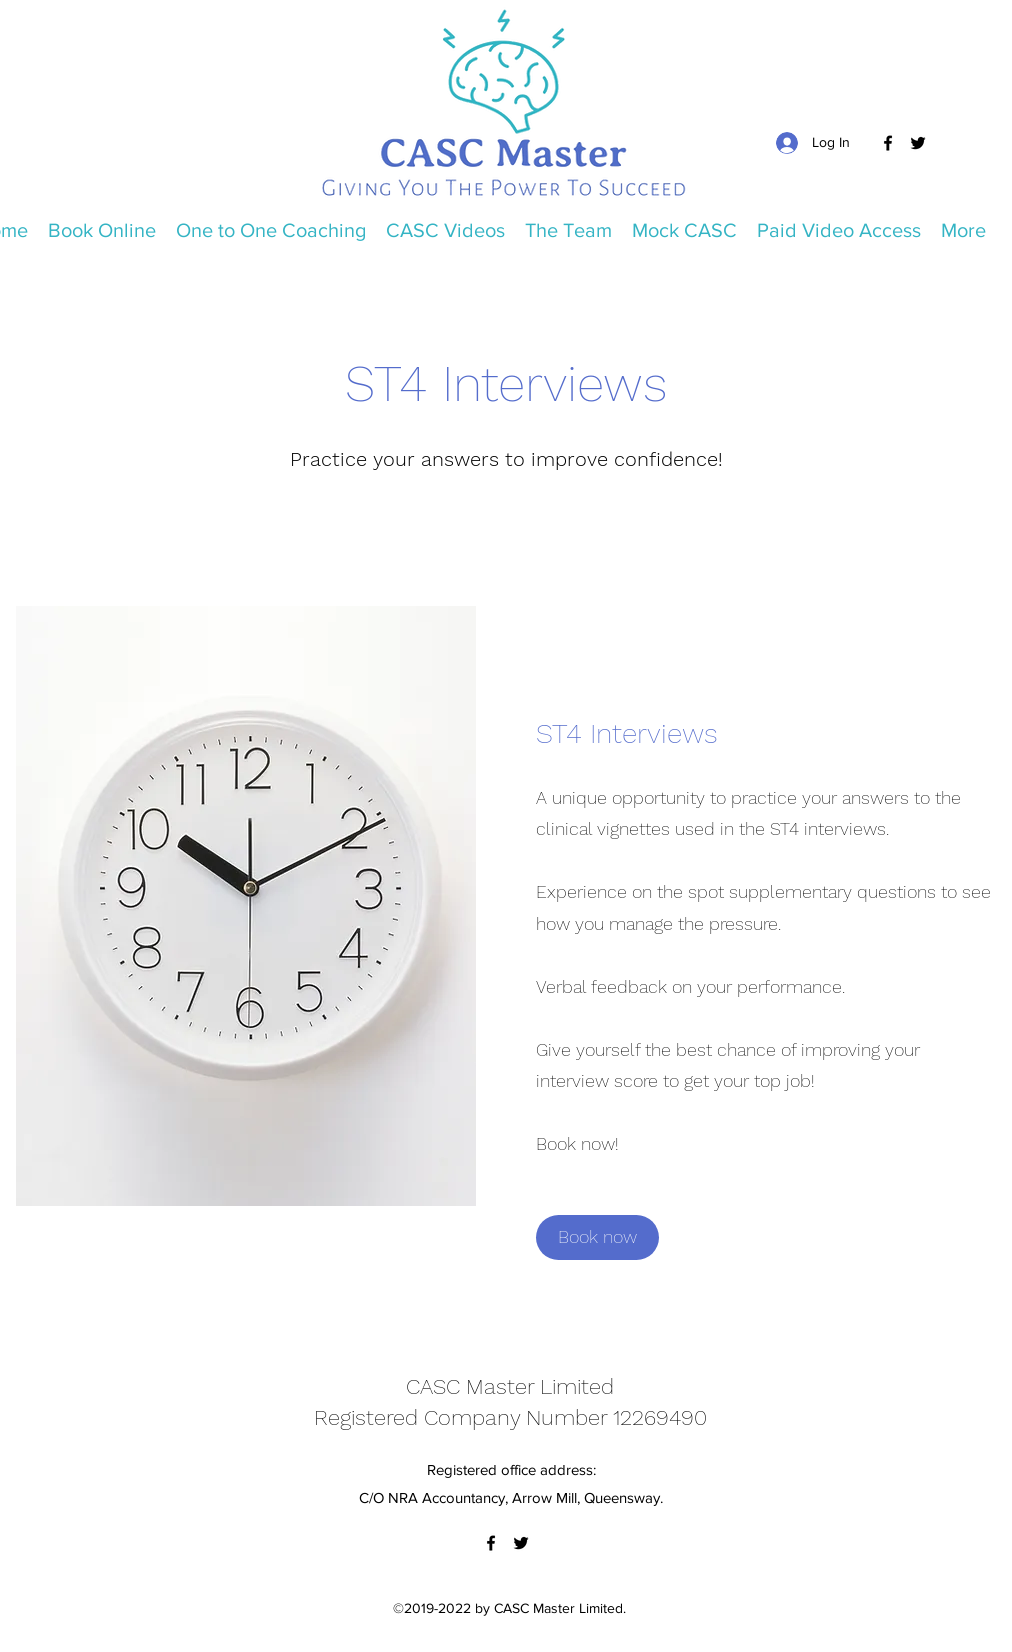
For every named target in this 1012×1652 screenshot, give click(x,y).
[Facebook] (888, 143)
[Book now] (597, 1237)
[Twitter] (918, 143)
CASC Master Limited (510, 1386)
